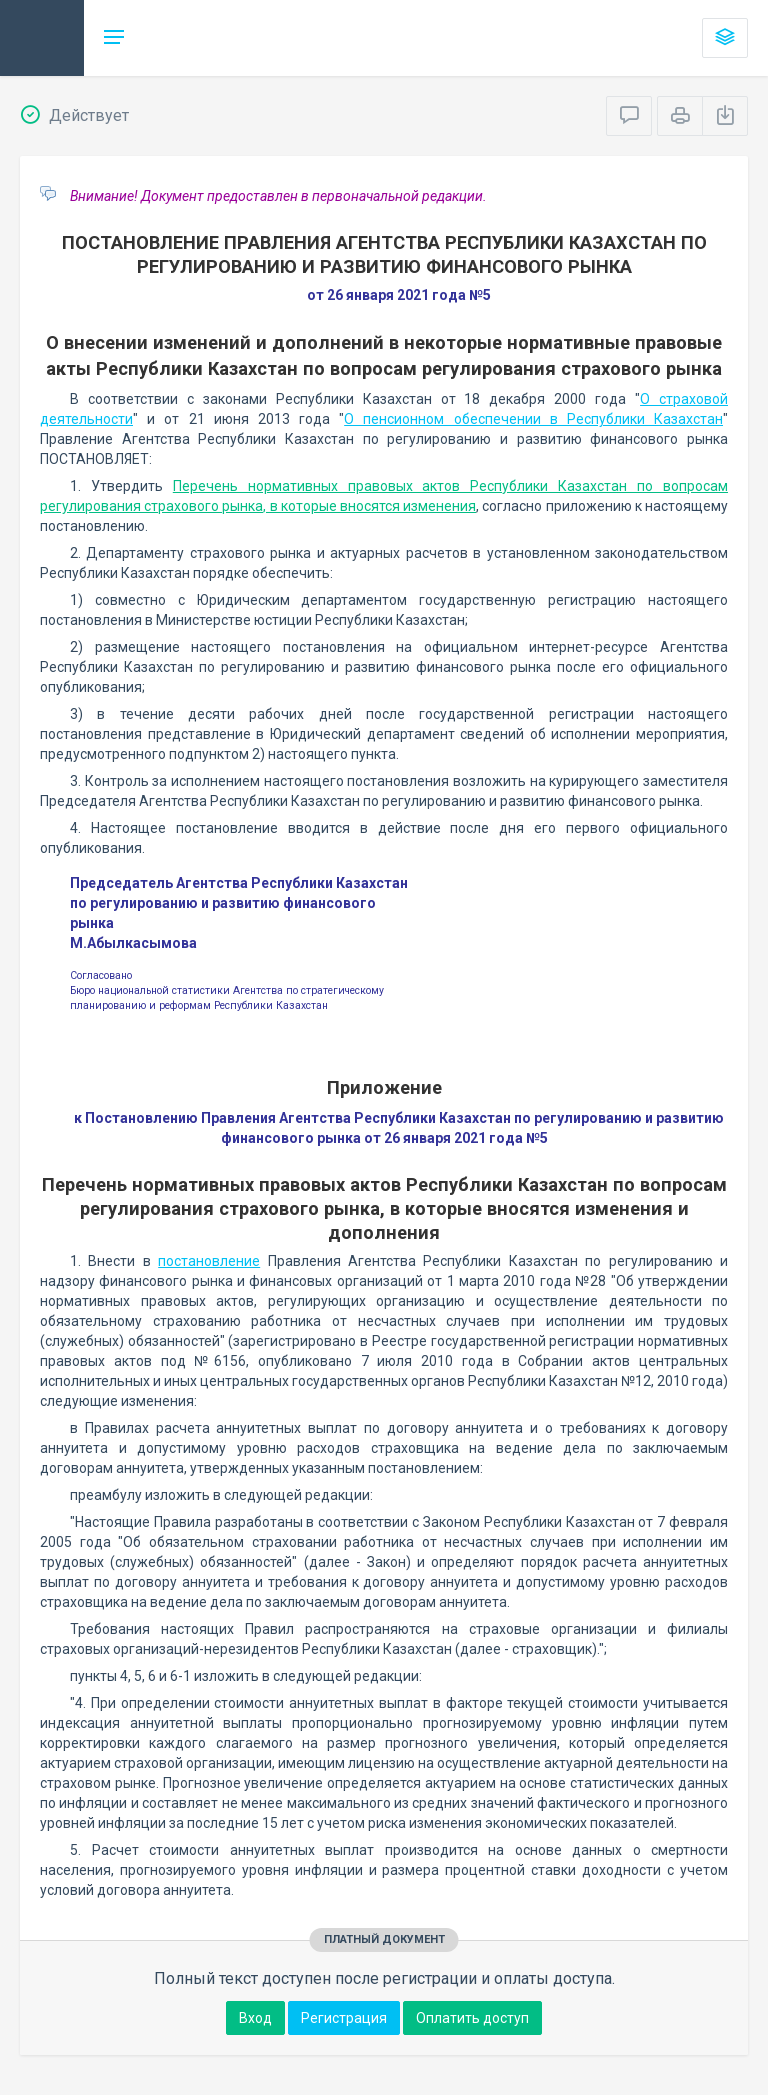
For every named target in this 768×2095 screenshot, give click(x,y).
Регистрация (344, 2018)
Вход (255, 2018)
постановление (209, 1261)
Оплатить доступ (472, 2018)
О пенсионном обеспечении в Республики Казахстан (533, 419)
